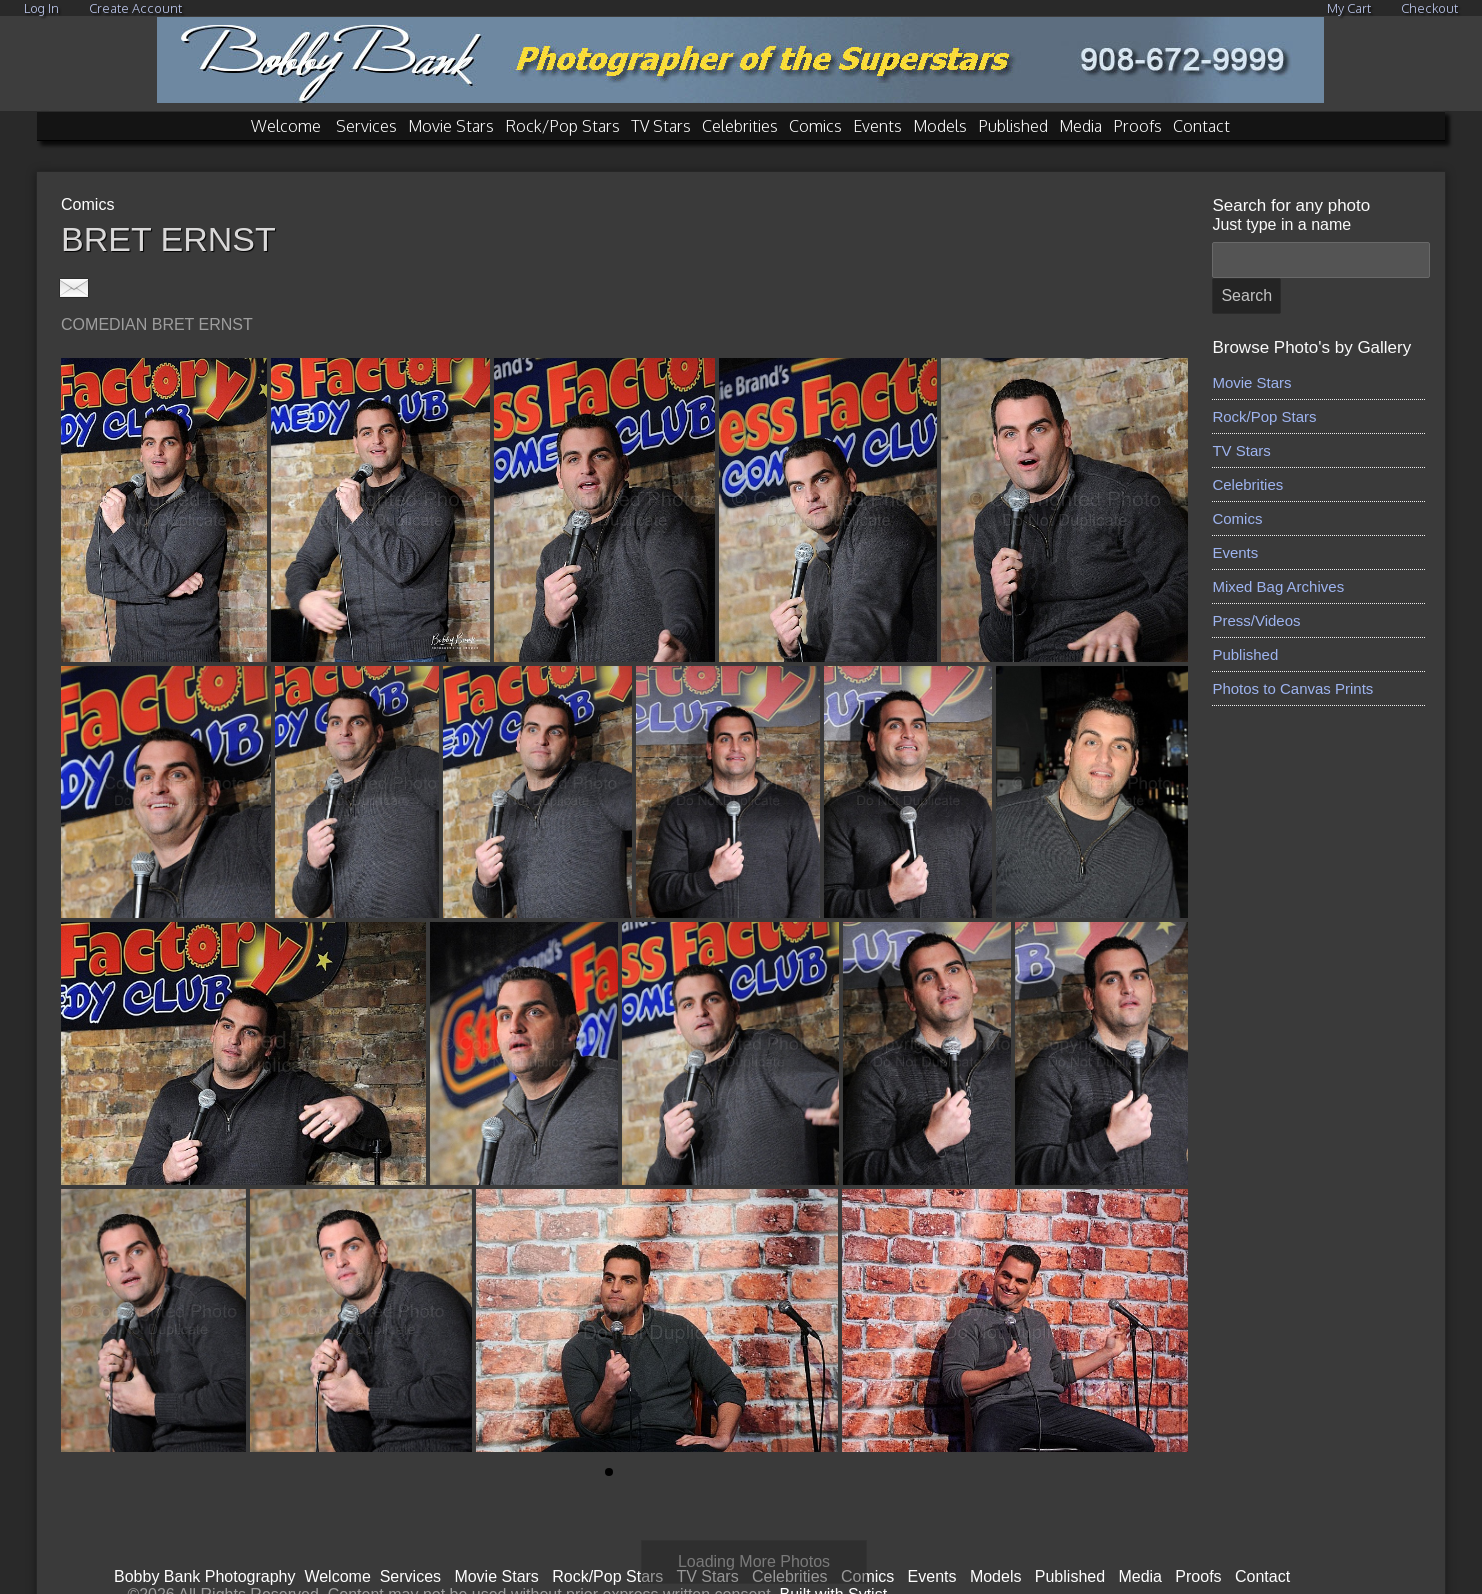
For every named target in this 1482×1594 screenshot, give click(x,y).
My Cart (1350, 8)
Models (940, 126)
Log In (41, 8)
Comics (815, 126)
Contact (1201, 126)
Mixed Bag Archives (1278, 586)
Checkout (1429, 8)
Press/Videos (1256, 620)
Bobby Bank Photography (204, 1542)
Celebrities (740, 126)
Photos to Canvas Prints (1292, 688)
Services (366, 126)
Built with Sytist (834, 1560)
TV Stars (661, 126)
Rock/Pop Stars (562, 126)
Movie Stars (451, 126)
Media (1080, 126)
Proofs (1137, 126)
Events (877, 126)
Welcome (286, 126)
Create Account (135, 8)
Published (1013, 126)
